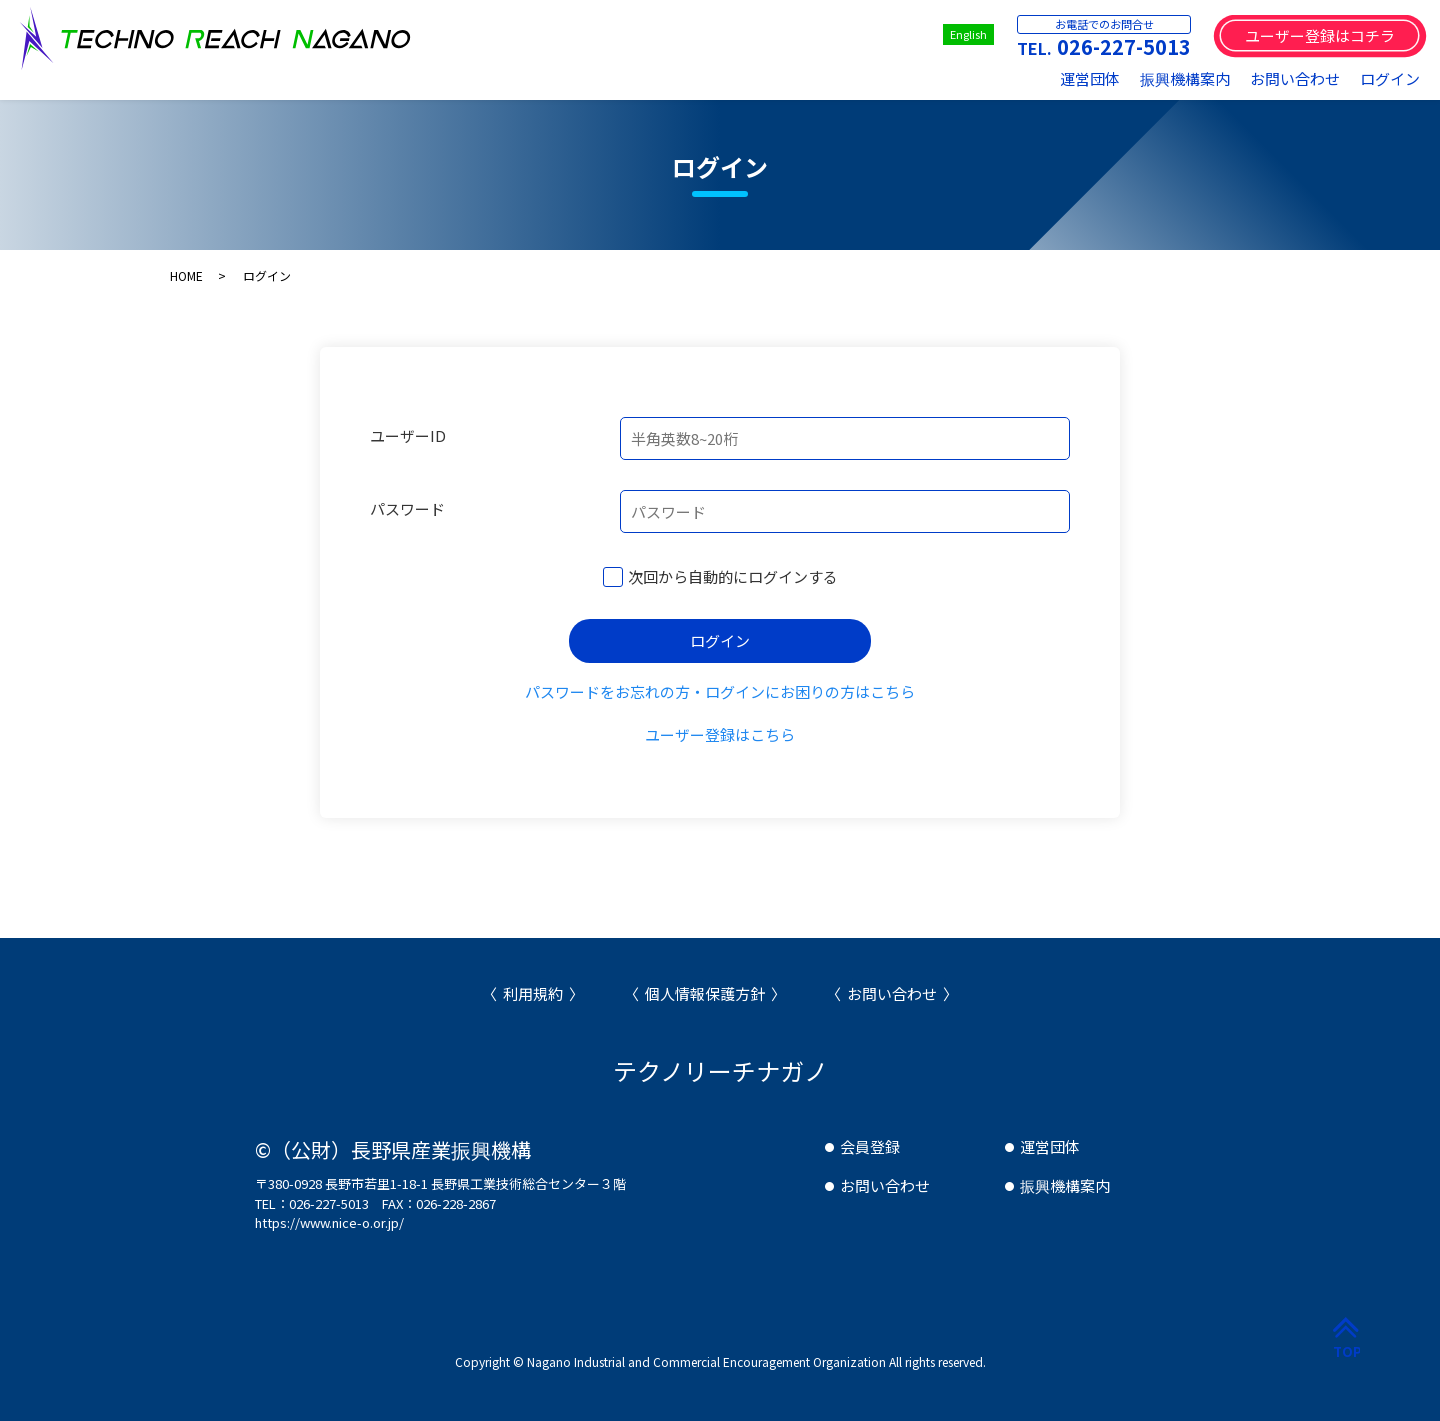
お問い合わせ (1295, 78)
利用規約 (533, 993)
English (968, 34)
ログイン (1390, 78)
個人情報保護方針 (705, 993)
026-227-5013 (1124, 46)
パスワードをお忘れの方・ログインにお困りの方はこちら (720, 691)
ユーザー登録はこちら (720, 734)
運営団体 (1090, 78)
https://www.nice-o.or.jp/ (329, 1222)
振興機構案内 (1185, 78)
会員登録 (870, 1146)
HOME (186, 275)
